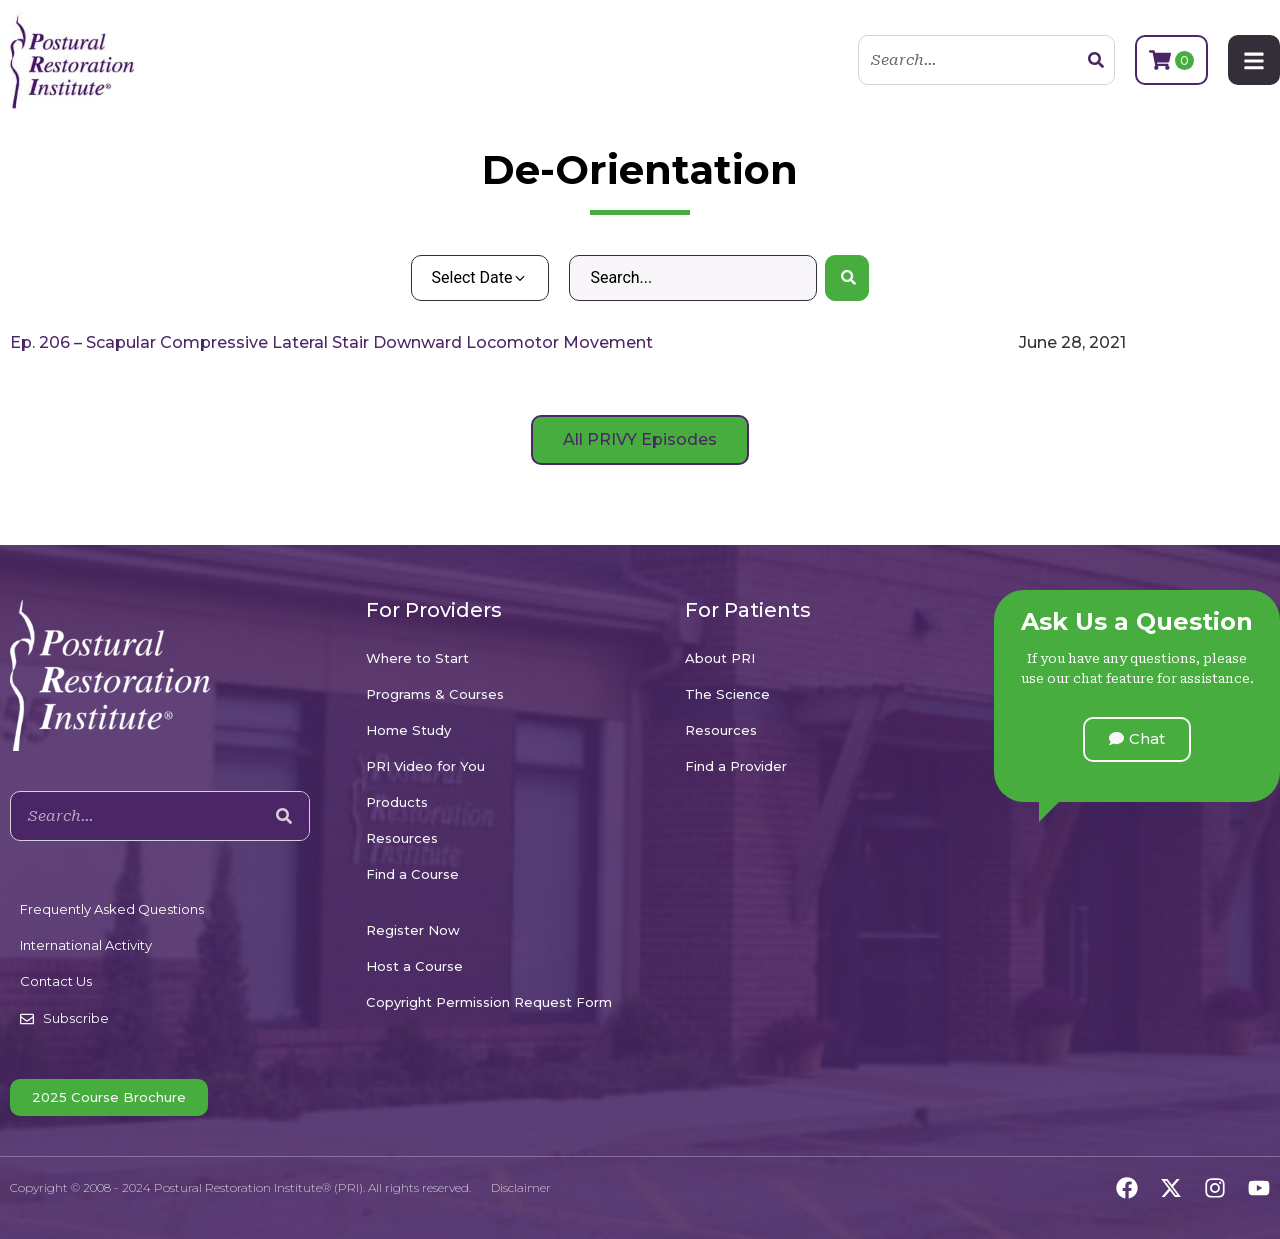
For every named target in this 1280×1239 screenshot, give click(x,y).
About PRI (720, 658)
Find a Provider (736, 766)
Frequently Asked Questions (112, 909)
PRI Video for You (425, 766)
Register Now (413, 930)
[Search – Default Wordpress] (692, 278)
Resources (402, 838)
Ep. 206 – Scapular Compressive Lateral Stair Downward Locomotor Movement (331, 342)
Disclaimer (521, 1187)
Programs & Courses (435, 694)
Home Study (408, 730)
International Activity (86, 945)
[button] (1137, 739)
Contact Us (56, 981)
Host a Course (414, 966)
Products (397, 802)
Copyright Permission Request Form (489, 1002)
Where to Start (417, 658)
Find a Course (412, 874)
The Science (727, 694)
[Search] (1096, 60)
